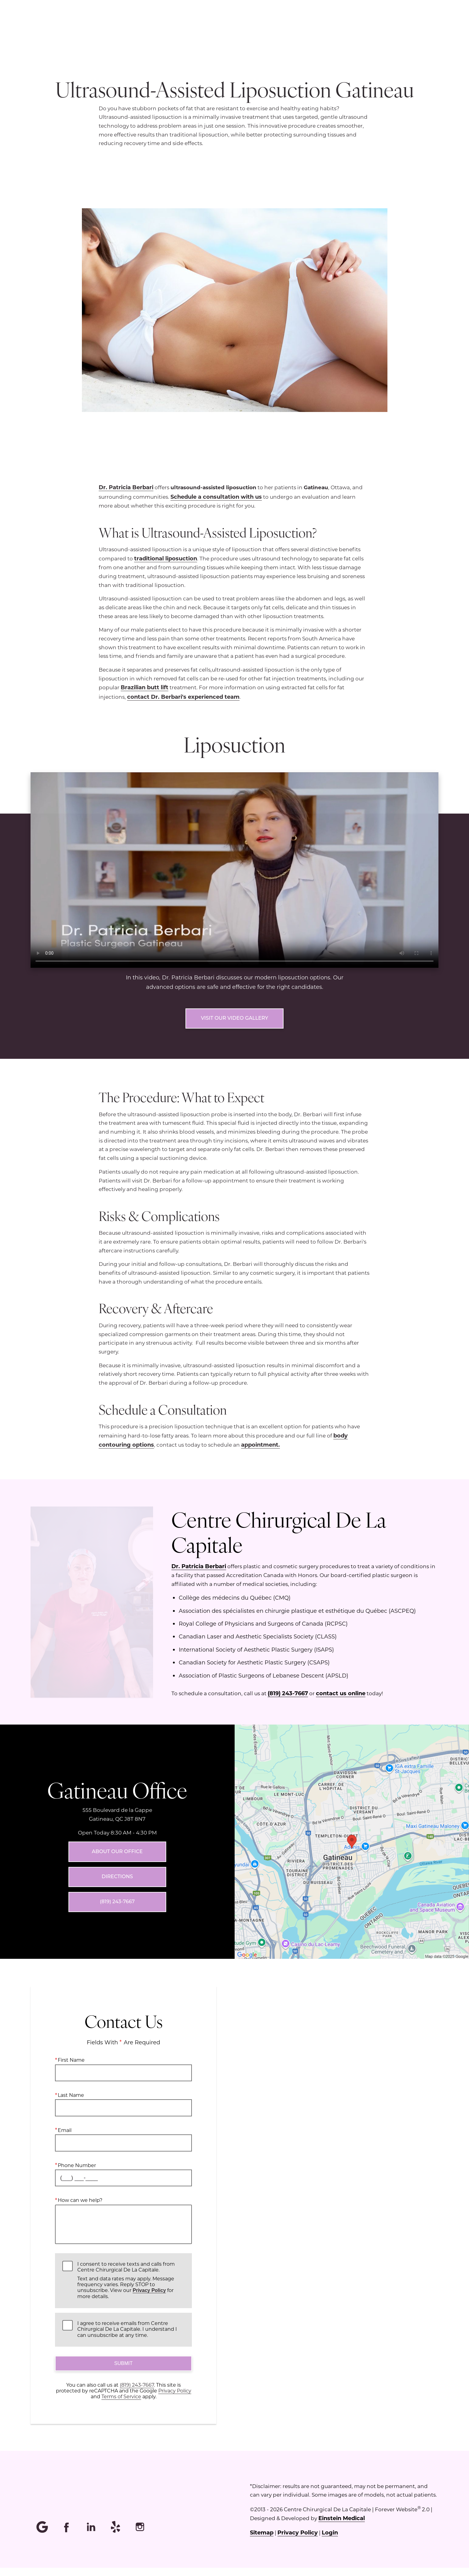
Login (330, 2540)
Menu (248, 26)
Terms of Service (121, 2404)
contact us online (340, 1701)
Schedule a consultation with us (216, 496)
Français (379, 26)
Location (289, 26)
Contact (419, 26)
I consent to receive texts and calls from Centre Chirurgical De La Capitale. (130, 2288)
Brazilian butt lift (144, 687)
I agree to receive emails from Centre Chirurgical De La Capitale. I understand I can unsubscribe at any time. (127, 2337)
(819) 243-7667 (288, 1701)
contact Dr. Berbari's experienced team (183, 696)
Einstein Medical (341, 2526)
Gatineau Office (117, 1798)
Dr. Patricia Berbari (126, 487)
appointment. (260, 1452)
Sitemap (261, 2540)
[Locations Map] (352, 1849)
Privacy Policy (149, 2298)
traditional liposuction (165, 558)
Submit (123, 2371)
